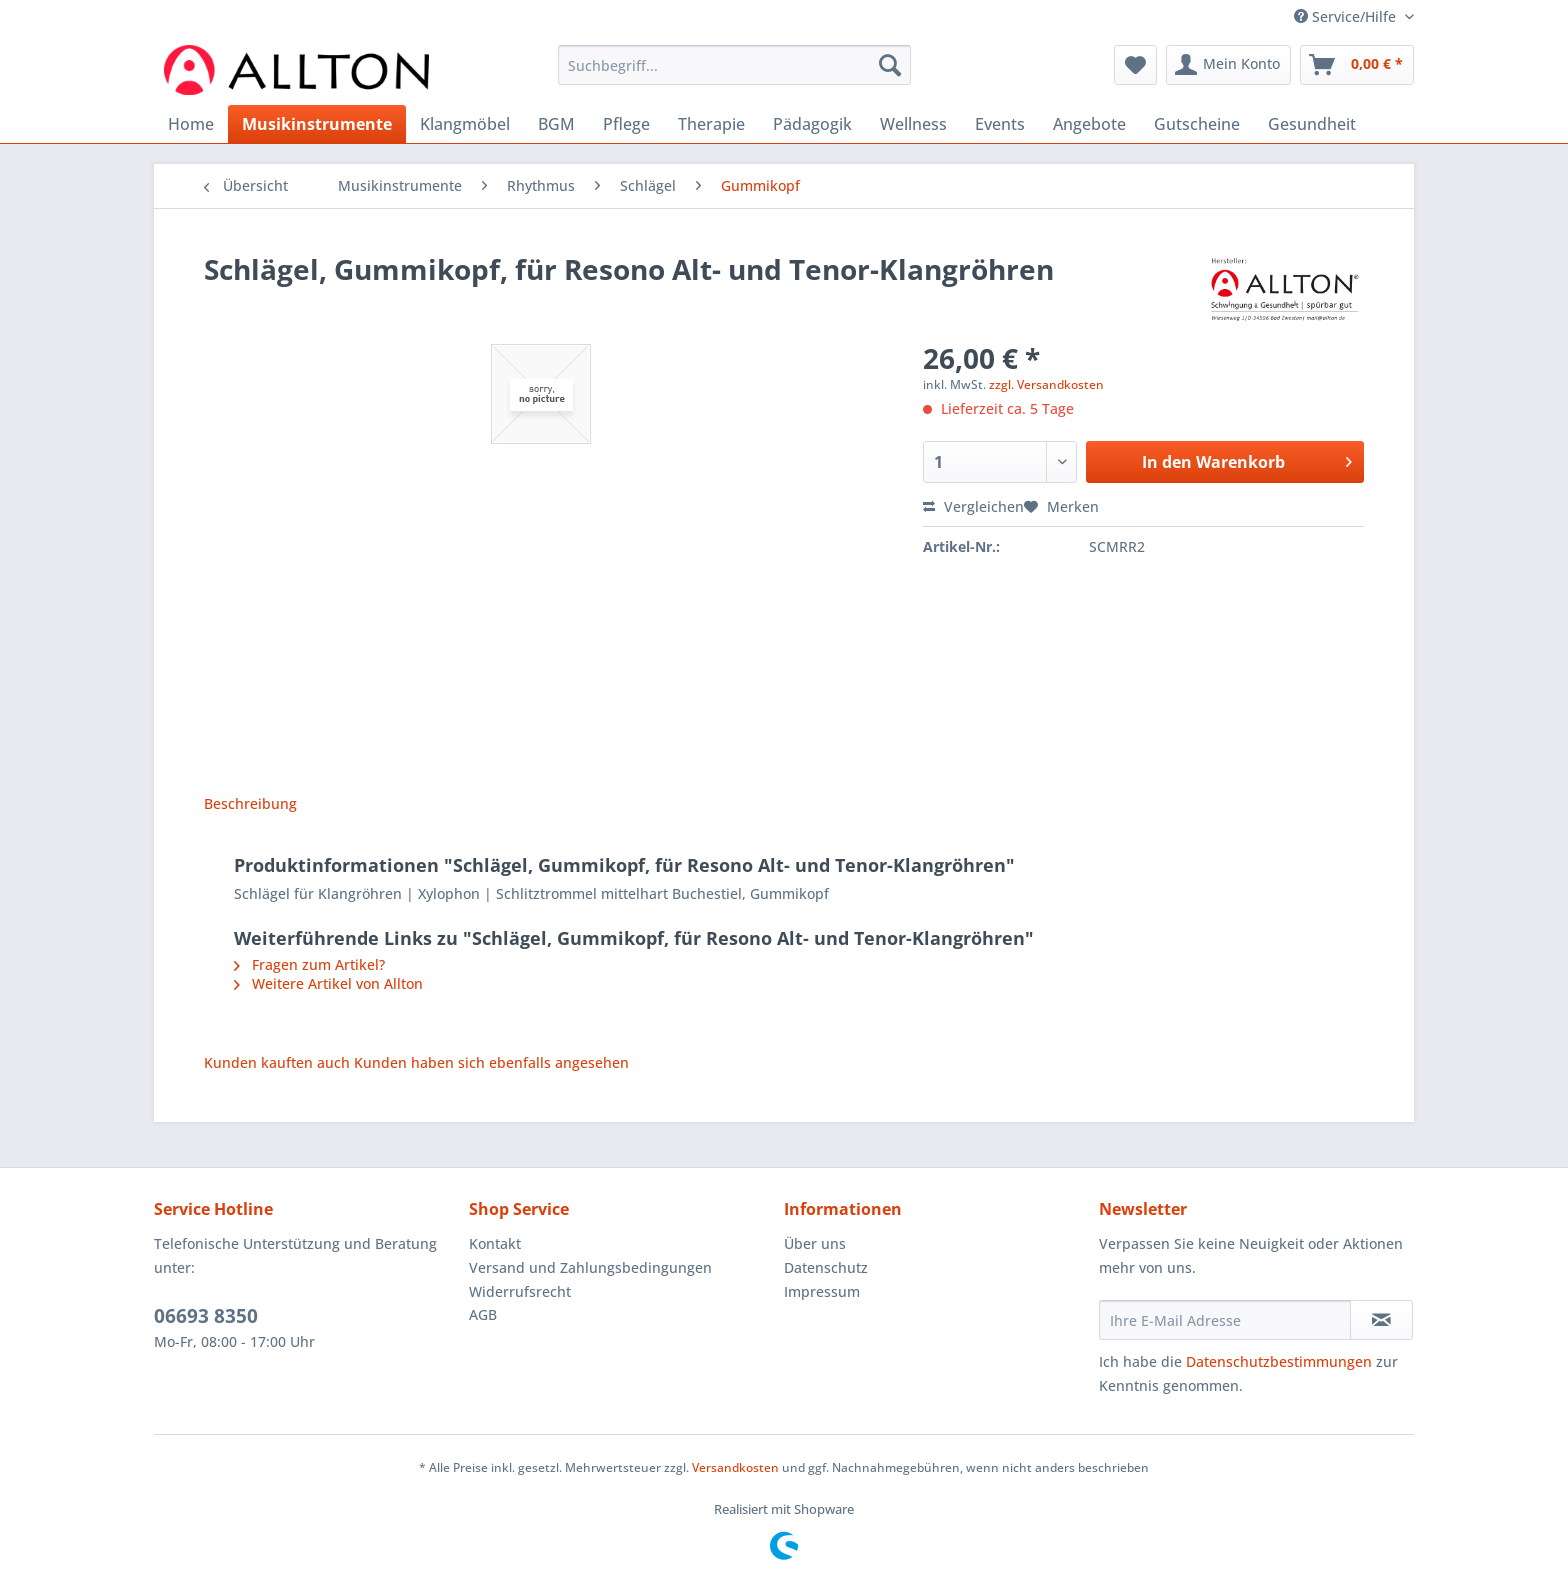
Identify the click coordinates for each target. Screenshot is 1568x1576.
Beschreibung (250, 803)
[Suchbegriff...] (734, 65)
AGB (483, 1314)
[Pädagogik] (812, 124)
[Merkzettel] (1135, 65)
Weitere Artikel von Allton (328, 983)
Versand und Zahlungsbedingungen (590, 1267)
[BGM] (556, 124)
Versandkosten (735, 1467)
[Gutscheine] (1197, 124)
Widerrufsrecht (520, 1291)
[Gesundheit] (1312, 124)
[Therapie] (711, 124)
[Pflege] (626, 124)
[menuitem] (734, 74)
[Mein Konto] (1228, 65)
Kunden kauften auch (277, 1062)
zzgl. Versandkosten (1046, 384)
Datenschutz (826, 1267)
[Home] (191, 124)
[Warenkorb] (1357, 65)
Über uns (815, 1243)
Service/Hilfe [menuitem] (1347, 16)
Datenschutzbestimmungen (1279, 1361)
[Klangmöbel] (465, 124)
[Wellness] (913, 124)
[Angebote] (1089, 124)
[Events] (1000, 124)
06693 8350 (206, 1316)
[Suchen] (890, 65)
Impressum (822, 1291)
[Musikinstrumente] (317, 124)
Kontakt (495, 1243)
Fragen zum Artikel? (309, 964)
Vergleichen (973, 506)
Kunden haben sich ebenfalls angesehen (491, 1062)
